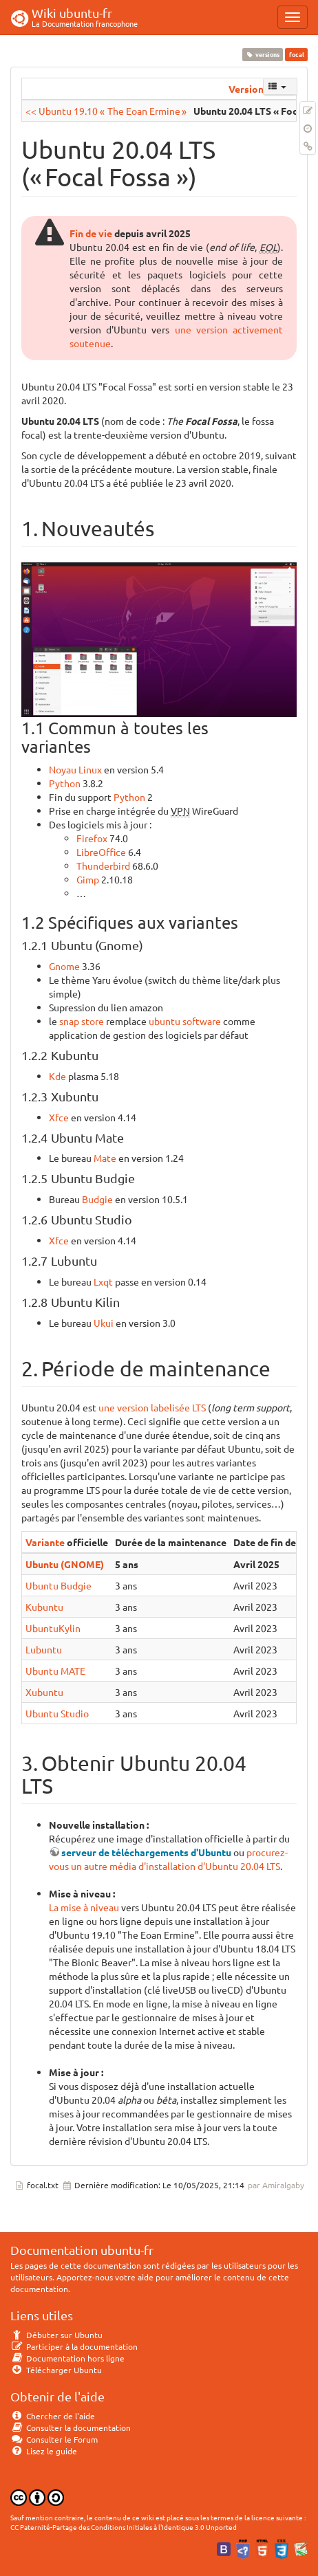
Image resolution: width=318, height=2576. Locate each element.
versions (262, 54)
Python (65, 783)
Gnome (64, 966)
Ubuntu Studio (57, 1713)
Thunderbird (103, 865)
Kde (57, 1076)
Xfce (59, 1117)
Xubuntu (44, 1692)
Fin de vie (91, 233)
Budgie (97, 1199)
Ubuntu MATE (55, 1670)
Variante (45, 1542)
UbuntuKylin (53, 1628)
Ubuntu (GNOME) (64, 1564)
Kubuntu (44, 1606)
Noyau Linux (75, 769)
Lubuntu (43, 1649)
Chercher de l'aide (52, 2415)
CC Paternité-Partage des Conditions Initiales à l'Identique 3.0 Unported (123, 2527)
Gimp (87, 879)
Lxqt (103, 1281)
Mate (105, 1158)
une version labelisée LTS (152, 1407)
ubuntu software (185, 1021)
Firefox (91, 838)
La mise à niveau (84, 1907)
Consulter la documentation (70, 2427)
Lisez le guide (43, 2450)
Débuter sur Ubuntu (56, 2334)
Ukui (104, 1323)
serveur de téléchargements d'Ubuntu (146, 1852)
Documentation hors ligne (67, 2358)
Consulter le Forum (54, 2439)
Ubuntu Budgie (58, 1585)
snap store (81, 1021)
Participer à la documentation (74, 2346)
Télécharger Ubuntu (56, 2369)
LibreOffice (101, 852)
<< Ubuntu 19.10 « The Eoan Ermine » (106, 110)
